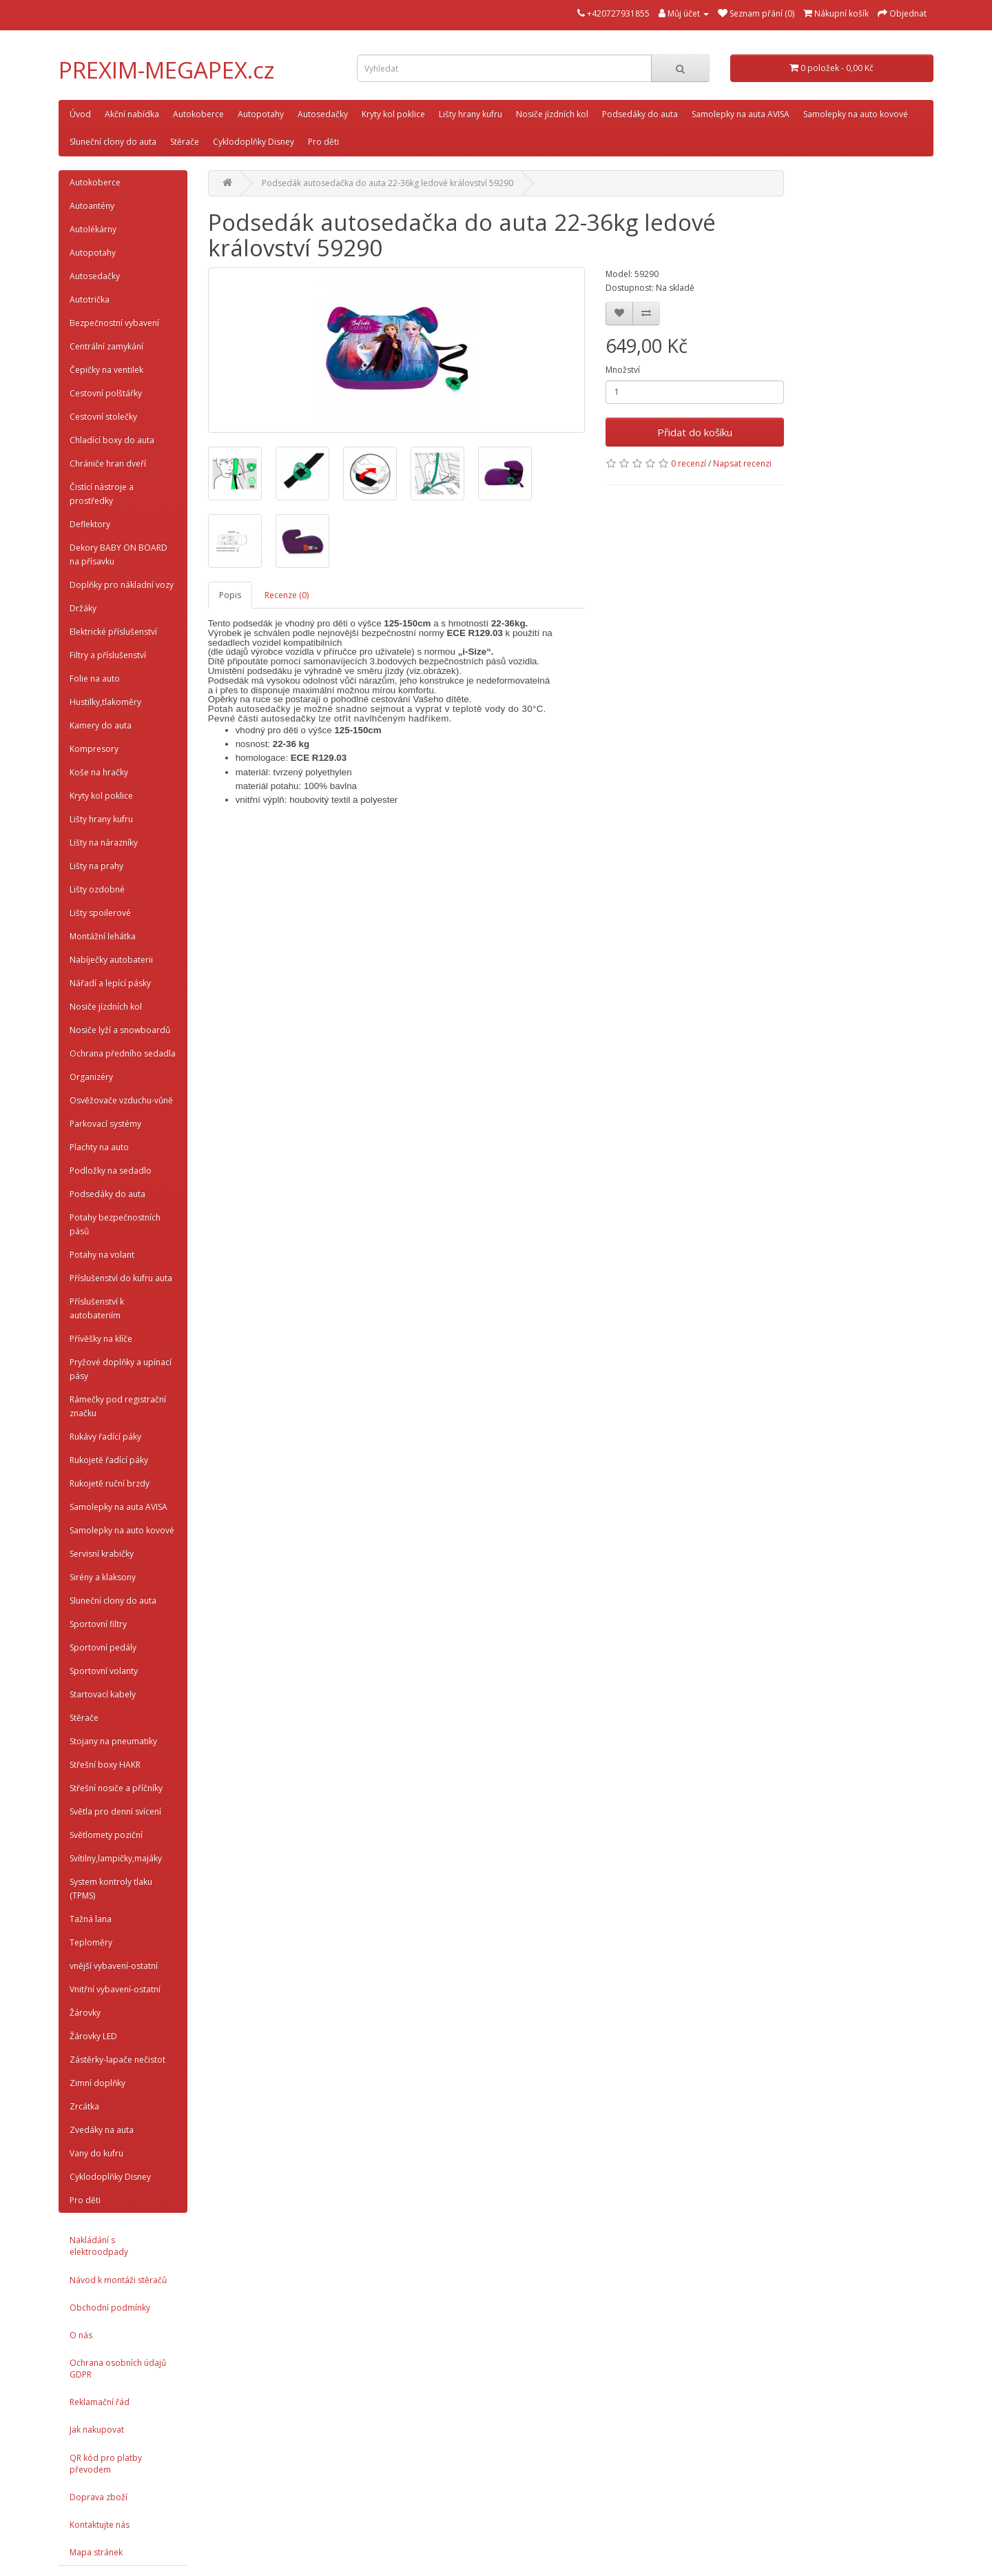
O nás (81, 2335)
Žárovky (85, 2012)
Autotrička (90, 299)
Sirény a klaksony (103, 1577)
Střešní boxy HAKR (105, 1764)
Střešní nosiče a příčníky (116, 1788)
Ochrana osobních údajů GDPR (118, 2368)
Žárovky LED (93, 2036)
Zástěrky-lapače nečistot (117, 2059)
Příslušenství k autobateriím (97, 1308)
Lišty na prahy (96, 866)
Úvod (80, 114)
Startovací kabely (103, 1694)
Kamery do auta (101, 725)
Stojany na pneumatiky (113, 1741)
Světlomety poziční (106, 1835)
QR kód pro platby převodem (106, 2463)
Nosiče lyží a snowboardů (120, 1030)
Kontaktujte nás (100, 2525)
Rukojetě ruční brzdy (109, 1483)
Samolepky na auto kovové (855, 114)
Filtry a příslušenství (108, 655)
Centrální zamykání (106, 346)
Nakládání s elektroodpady (99, 2246)
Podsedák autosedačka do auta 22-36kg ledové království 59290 (387, 183)
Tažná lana (91, 1919)
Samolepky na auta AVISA (740, 114)
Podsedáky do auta (640, 114)
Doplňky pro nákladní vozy (122, 585)
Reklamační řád (100, 2402)
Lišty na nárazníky (104, 842)
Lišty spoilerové (100, 913)
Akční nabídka (132, 114)
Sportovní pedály (103, 1647)
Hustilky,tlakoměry (105, 702)
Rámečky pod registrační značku (118, 1406)
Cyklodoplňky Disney (253, 141)
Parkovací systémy (105, 1123)
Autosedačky (323, 114)
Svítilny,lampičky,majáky (116, 1858)
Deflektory (90, 524)
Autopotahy (261, 114)
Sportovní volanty (104, 1671)
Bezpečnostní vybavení (114, 323)
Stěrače (184, 141)
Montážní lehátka (103, 936)
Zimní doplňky (97, 2083)
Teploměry (91, 1942)
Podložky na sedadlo (111, 1170)
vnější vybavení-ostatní (114, 1966)
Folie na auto (95, 678)
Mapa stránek (96, 2552)
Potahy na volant (102, 1254)
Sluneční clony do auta (113, 141)
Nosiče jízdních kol (552, 114)
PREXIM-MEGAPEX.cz (167, 69)
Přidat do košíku (694, 432)
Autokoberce (198, 114)
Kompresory (94, 749)
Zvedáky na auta (102, 2130)
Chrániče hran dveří (108, 463)
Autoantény (92, 206)
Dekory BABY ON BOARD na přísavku (118, 554)
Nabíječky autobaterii (111, 959)
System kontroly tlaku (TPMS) (111, 1888)
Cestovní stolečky (103, 416)
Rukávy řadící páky (105, 1436)
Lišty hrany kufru (470, 114)
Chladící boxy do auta (112, 440)
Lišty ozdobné (97, 889)
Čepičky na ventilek (106, 370)
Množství (623, 370)
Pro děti (323, 141)
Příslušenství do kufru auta (121, 1278)
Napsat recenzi (742, 463)
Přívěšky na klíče (101, 1339)
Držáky (83, 608)
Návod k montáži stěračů (118, 2280)
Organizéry (91, 1077)
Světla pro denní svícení (115, 1811)
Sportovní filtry (98, 1624)
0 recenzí (688, 463)
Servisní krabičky (102, 1554)
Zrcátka (84, 2106)
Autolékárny (93, 229)
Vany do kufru (96, 2153)
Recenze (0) (287, 595)
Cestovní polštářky (106, 393)
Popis (230, 595)
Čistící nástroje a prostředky (102, 494)
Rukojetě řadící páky (109, 1460)
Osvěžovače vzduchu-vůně (121, 1100)
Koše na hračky (99, 772)
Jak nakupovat (97, 2429)
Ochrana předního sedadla (123, 1053)
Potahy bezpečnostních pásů (115, 1224)
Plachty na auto (99, 1147)
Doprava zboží (98, 2497)
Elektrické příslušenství (113, 631)
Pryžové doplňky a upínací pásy (121, 1369)
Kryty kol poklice (393, 114)
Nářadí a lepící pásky (110, 983)
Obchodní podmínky (110, 2307)
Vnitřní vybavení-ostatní (115, 1989)
